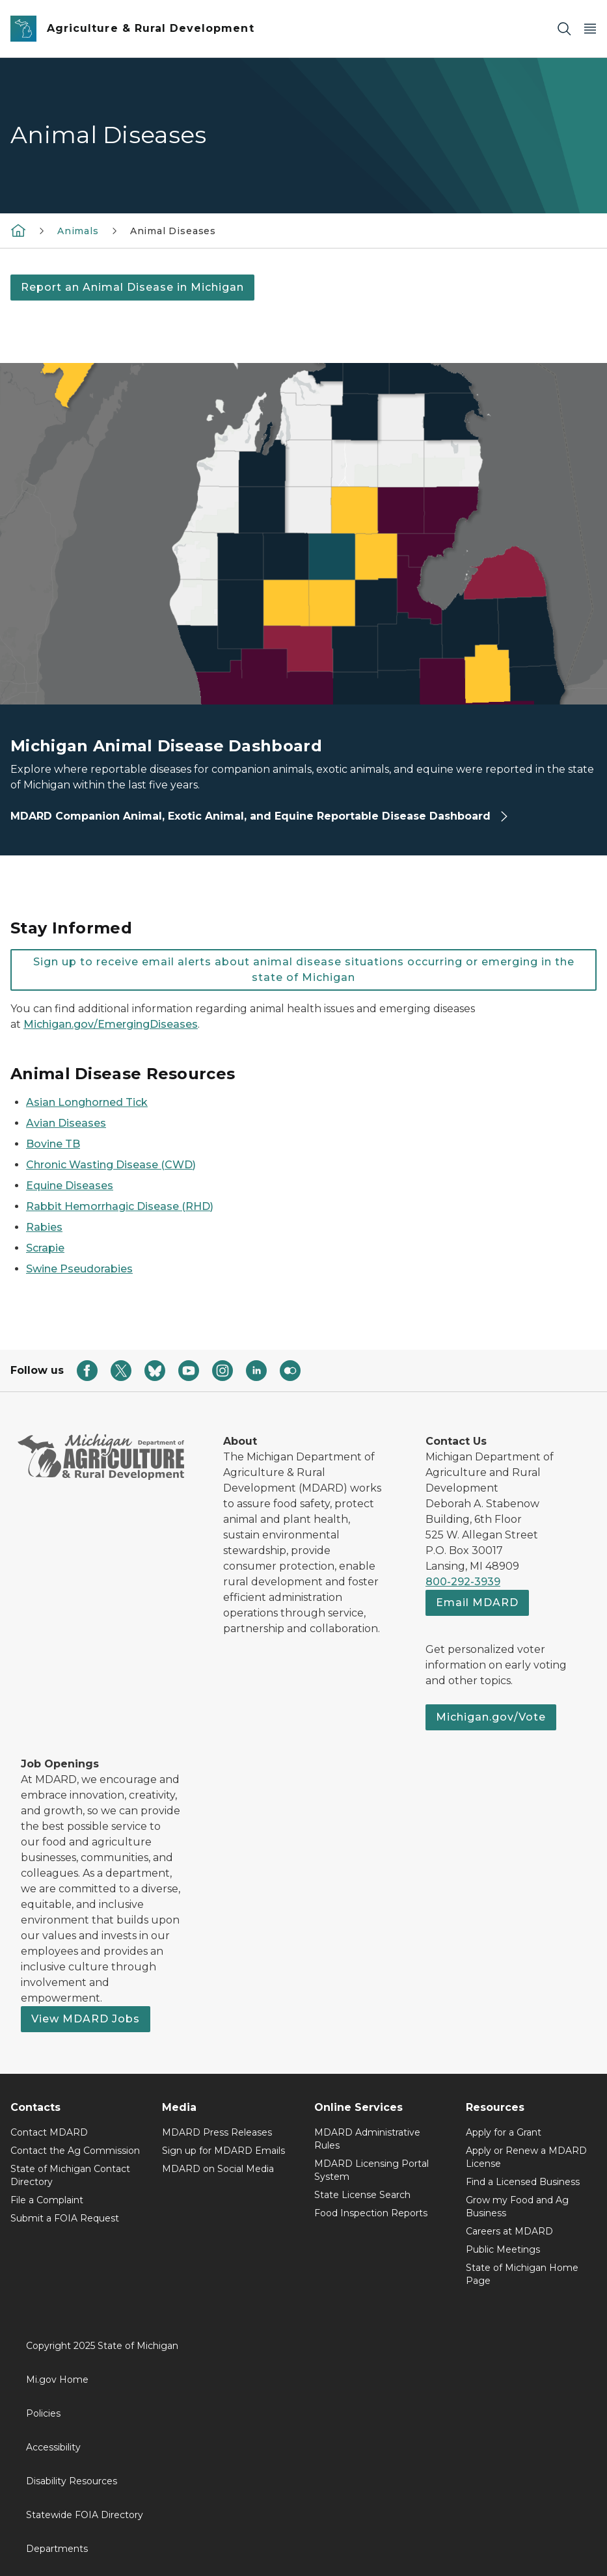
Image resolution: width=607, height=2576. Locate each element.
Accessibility (53, 2447)
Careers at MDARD (509, 2231)
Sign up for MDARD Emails (223, 2150)
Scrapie (45, 1248)
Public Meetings (503, 2249)
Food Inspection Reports (370, 2213)
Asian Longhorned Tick (87, 1102)
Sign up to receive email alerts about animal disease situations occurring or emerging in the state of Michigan (303, 970)
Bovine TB (53, 1144)
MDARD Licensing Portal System (371, 2170)
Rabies (44, 1227)
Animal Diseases (173, 231)
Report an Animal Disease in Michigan (132, 287)
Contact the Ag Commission (75, 2150)
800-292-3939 (462, 1582)
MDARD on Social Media (218, 2169)
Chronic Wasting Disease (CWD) (111, 1165)
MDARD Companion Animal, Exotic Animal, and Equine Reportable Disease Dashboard (259, 816)
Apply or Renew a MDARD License (526, 2157)
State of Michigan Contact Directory (70, 2175)
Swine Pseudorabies (79, 1269)
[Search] (564, 29)
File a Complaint (46, 2200)
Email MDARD (477, 1602)
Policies (43, 2413)
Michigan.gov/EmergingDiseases (110, 1024)
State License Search (362, 2195)
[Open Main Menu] (590, 29)
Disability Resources (71, 2481)
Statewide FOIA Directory (84, 2515)
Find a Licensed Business (523, 2182)
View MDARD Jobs (85, 2019)
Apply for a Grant (503, 2132)
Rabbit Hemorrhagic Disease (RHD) (119, 1206)
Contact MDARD (49, 2132)
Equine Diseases (69, 1185)
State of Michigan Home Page (522, 2274)
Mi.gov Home (57, 2379)
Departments (57, 2549)
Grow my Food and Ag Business (517, 2206)
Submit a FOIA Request (64, 2218)
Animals (78, 231)
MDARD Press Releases (217, 2132)
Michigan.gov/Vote (491, 1717)
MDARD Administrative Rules (367, 2139)
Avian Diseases (66, 1123)
